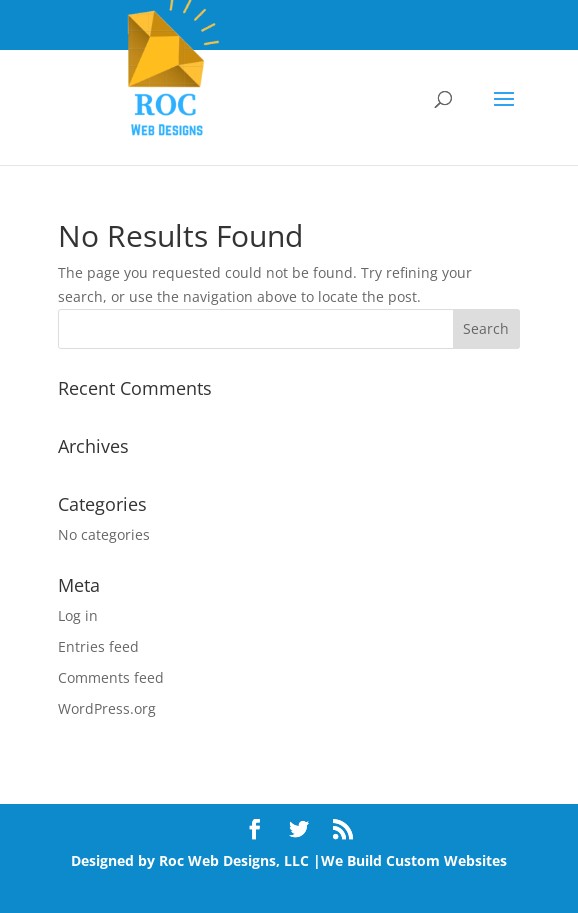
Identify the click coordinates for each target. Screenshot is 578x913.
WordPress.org (107, 708)
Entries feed (98, 646)
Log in (78, 615)
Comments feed (111, 677)
